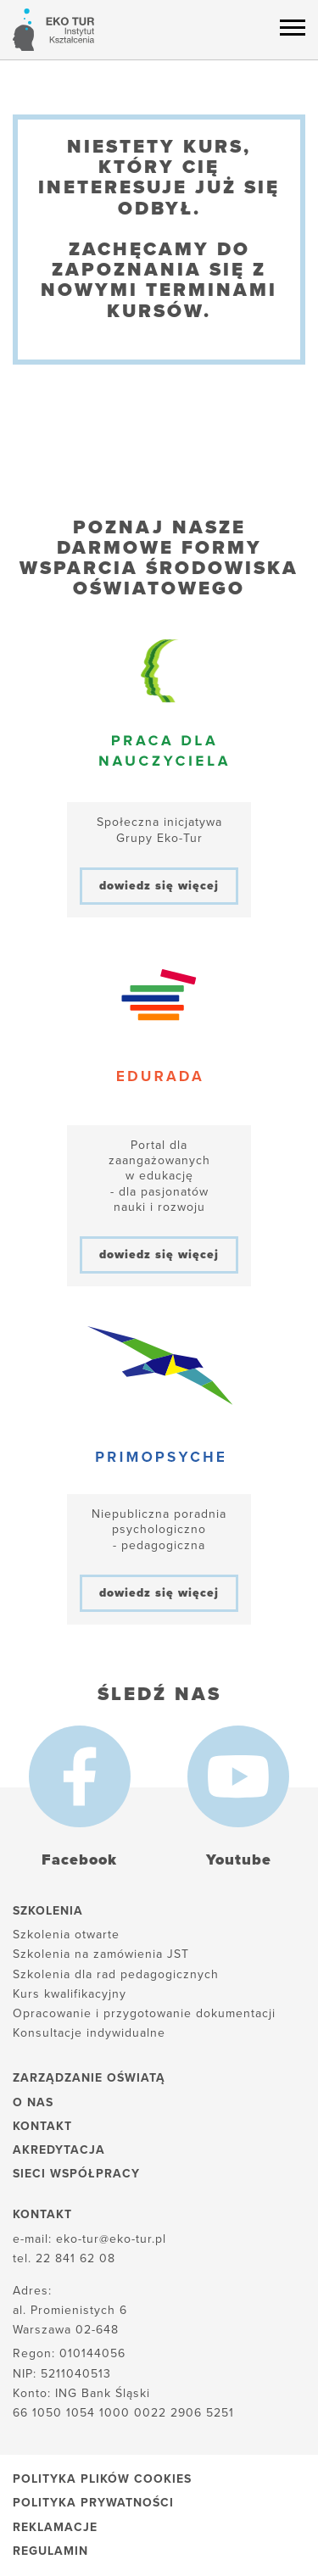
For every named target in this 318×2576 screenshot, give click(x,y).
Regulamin (50, 2551)
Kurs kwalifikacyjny (69, 1994)
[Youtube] (238, 1776)
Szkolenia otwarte (66, 1934)
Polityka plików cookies (102, 2479)
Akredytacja (59, 2150)
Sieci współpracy (76, 2173)
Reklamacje (55, 2527)
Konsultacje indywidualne (89, 2033)
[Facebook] (80, 1776)
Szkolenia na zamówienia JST (101, 1954)
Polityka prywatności (93, 2502)
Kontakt (42, 2126)
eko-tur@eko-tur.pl (111, 2239)
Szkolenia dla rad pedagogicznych (116, 1974)
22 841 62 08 (75, 2258)
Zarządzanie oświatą (89, 2078)
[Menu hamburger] (292, 27)
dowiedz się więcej (159, 885)
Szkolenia (48, 1911)
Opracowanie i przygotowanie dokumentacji (144, 2013)
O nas (33, 2102)
